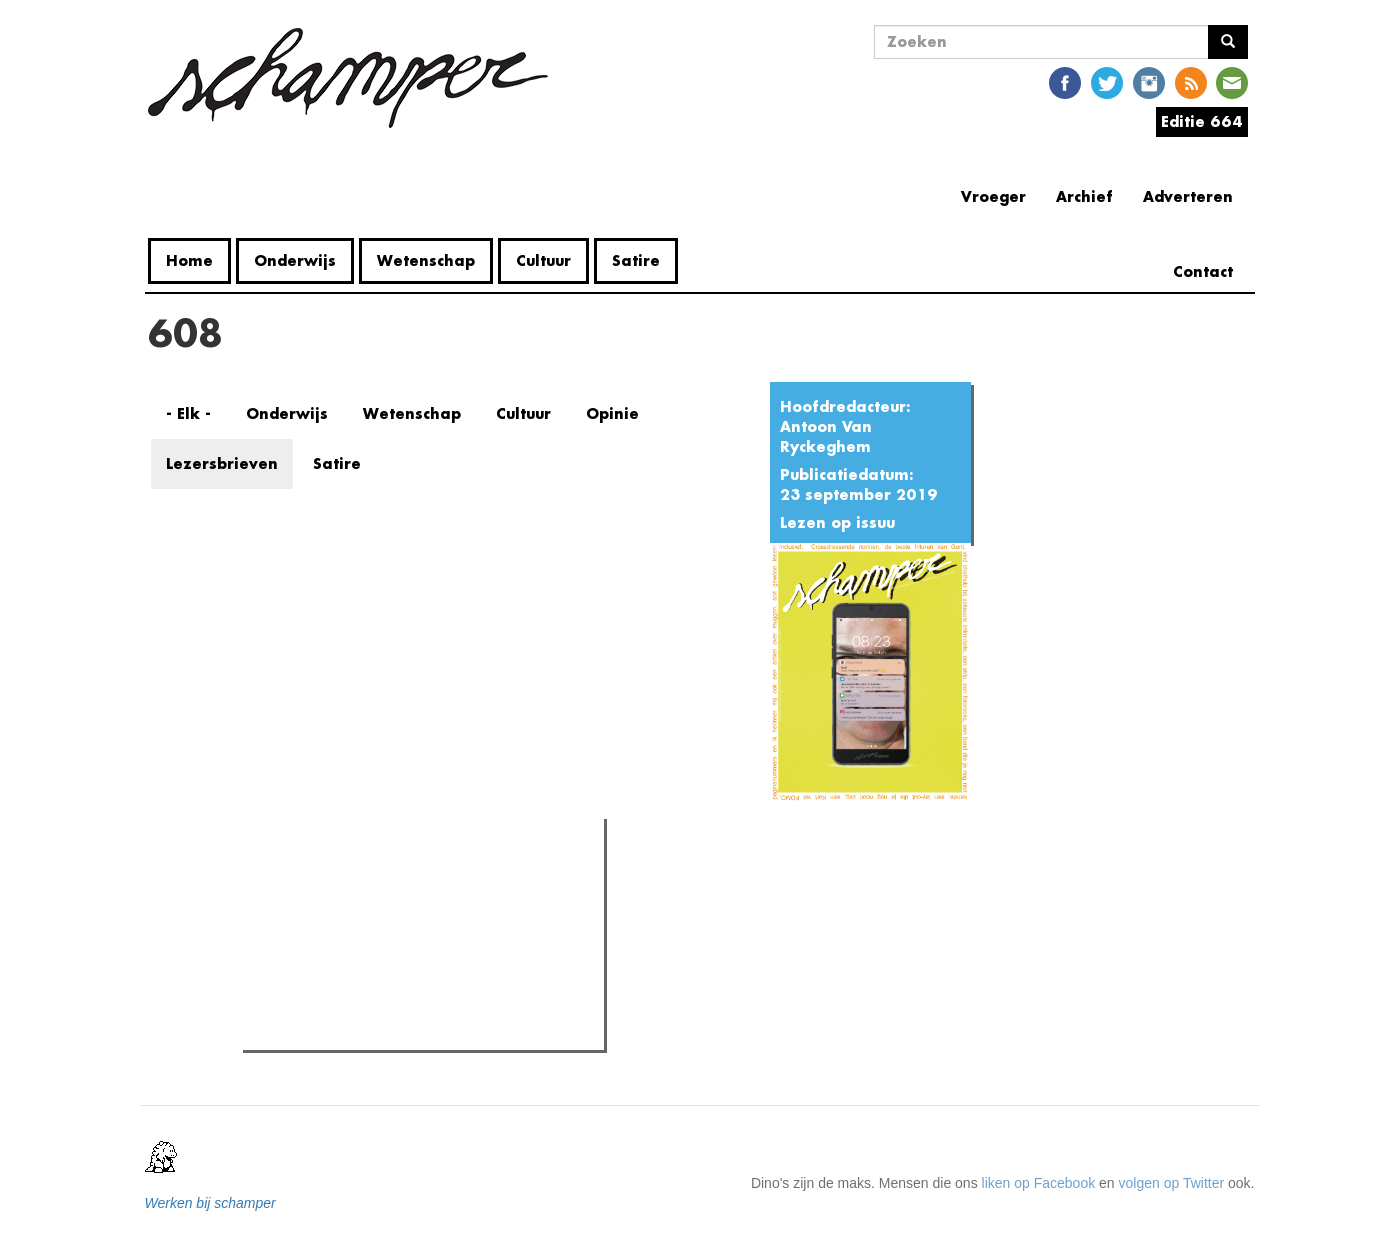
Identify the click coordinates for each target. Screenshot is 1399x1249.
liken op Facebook (1039, 1183)
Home (189, 260)
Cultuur (543, 260)
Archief (1084, 196)
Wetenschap (426, 260)
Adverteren (1188, 196)
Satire (636, 260)
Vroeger (993, 196)
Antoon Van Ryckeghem (826, 436)
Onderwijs (295, 260)
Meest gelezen (310, 878)
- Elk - (188, 413)
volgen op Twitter (1172, 1183)
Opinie (612, 413)
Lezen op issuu (837, 522)
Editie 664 (1202, 121)
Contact (1203, 271)
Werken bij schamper (210, 1203)
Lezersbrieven (222, 463)
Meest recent (419, 879)
